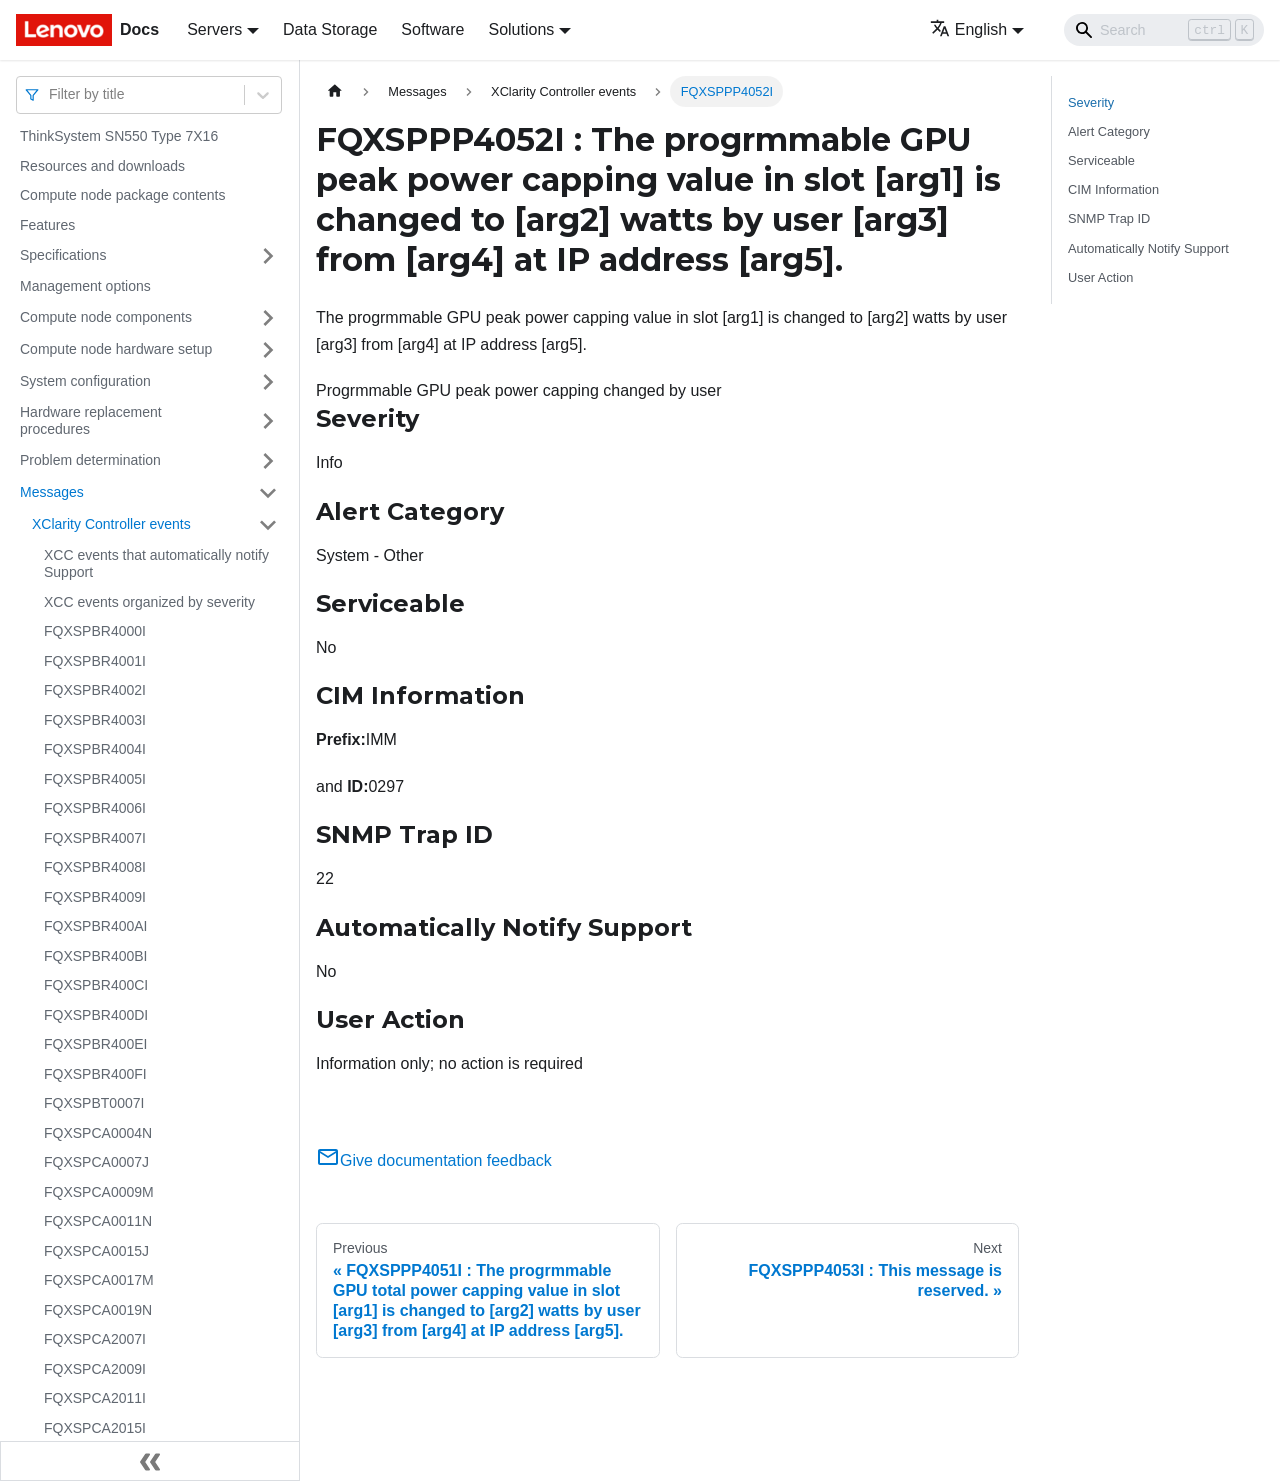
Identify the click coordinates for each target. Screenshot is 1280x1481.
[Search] (1164, 30)
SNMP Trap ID (1109, 218)
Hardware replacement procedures (91, 421)
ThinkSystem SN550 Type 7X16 (119, 136)
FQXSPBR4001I (95, 661)
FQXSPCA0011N (98, 1221)
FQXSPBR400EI (96, 1044)
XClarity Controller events (111, 524)
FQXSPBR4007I (95, 838)
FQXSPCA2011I (95, 1398)
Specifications (63, 255)
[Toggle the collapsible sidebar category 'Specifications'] (268, 256)
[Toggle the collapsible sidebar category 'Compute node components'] (268, 318)
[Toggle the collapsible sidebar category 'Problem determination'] (268, 461)
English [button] (968, 29)
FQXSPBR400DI (96, 1015)
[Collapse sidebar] (150, 1461)
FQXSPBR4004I (95, 749)
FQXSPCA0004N (98, 1133)
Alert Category (1109, 131)
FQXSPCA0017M (99, 1280)
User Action (1100, 277)
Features (47, 225)
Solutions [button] (521, 29)
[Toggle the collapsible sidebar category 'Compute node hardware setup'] (268, 350)
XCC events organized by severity (149, 602)
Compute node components (106, 317)
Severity (1091, 102)
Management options (85, 286)
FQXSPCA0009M (99, 1192)
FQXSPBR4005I (95, 779)
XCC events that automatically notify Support (156, 564)
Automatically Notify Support (1148, 248)
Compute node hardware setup (116, 349)
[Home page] (335, 91)
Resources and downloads (102, 166)
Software (432, 29)
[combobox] (51, 94)
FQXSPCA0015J (96, 1251)
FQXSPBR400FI (95, 1074)
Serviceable (1101, 160)
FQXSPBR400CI (96, 985)
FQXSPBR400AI (96, 926)
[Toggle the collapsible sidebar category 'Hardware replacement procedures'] (268, 421)
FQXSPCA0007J (96, 1162)
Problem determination (90, 460)
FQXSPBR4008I (95, 867)
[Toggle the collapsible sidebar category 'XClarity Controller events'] (268, 525)
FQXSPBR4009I (95, 897)
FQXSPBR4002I (95, 690)
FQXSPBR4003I (95, 720)
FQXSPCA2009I (95, 1369)
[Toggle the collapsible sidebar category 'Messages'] (268, 493)
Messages (52, 492)
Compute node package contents (122, 195)
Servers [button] (214, 29)
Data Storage (330, 29)
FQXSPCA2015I (95, 1428)
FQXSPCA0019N (98, 1310)
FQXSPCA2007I (95, 1339)
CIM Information (1113, 189)
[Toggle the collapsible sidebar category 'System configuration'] (268, 382)
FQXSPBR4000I (95, 631)
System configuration (85, 381)
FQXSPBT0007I (94, 1103)
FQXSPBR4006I (95, 808)
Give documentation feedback (434, 1160)
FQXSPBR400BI (96, 956)
